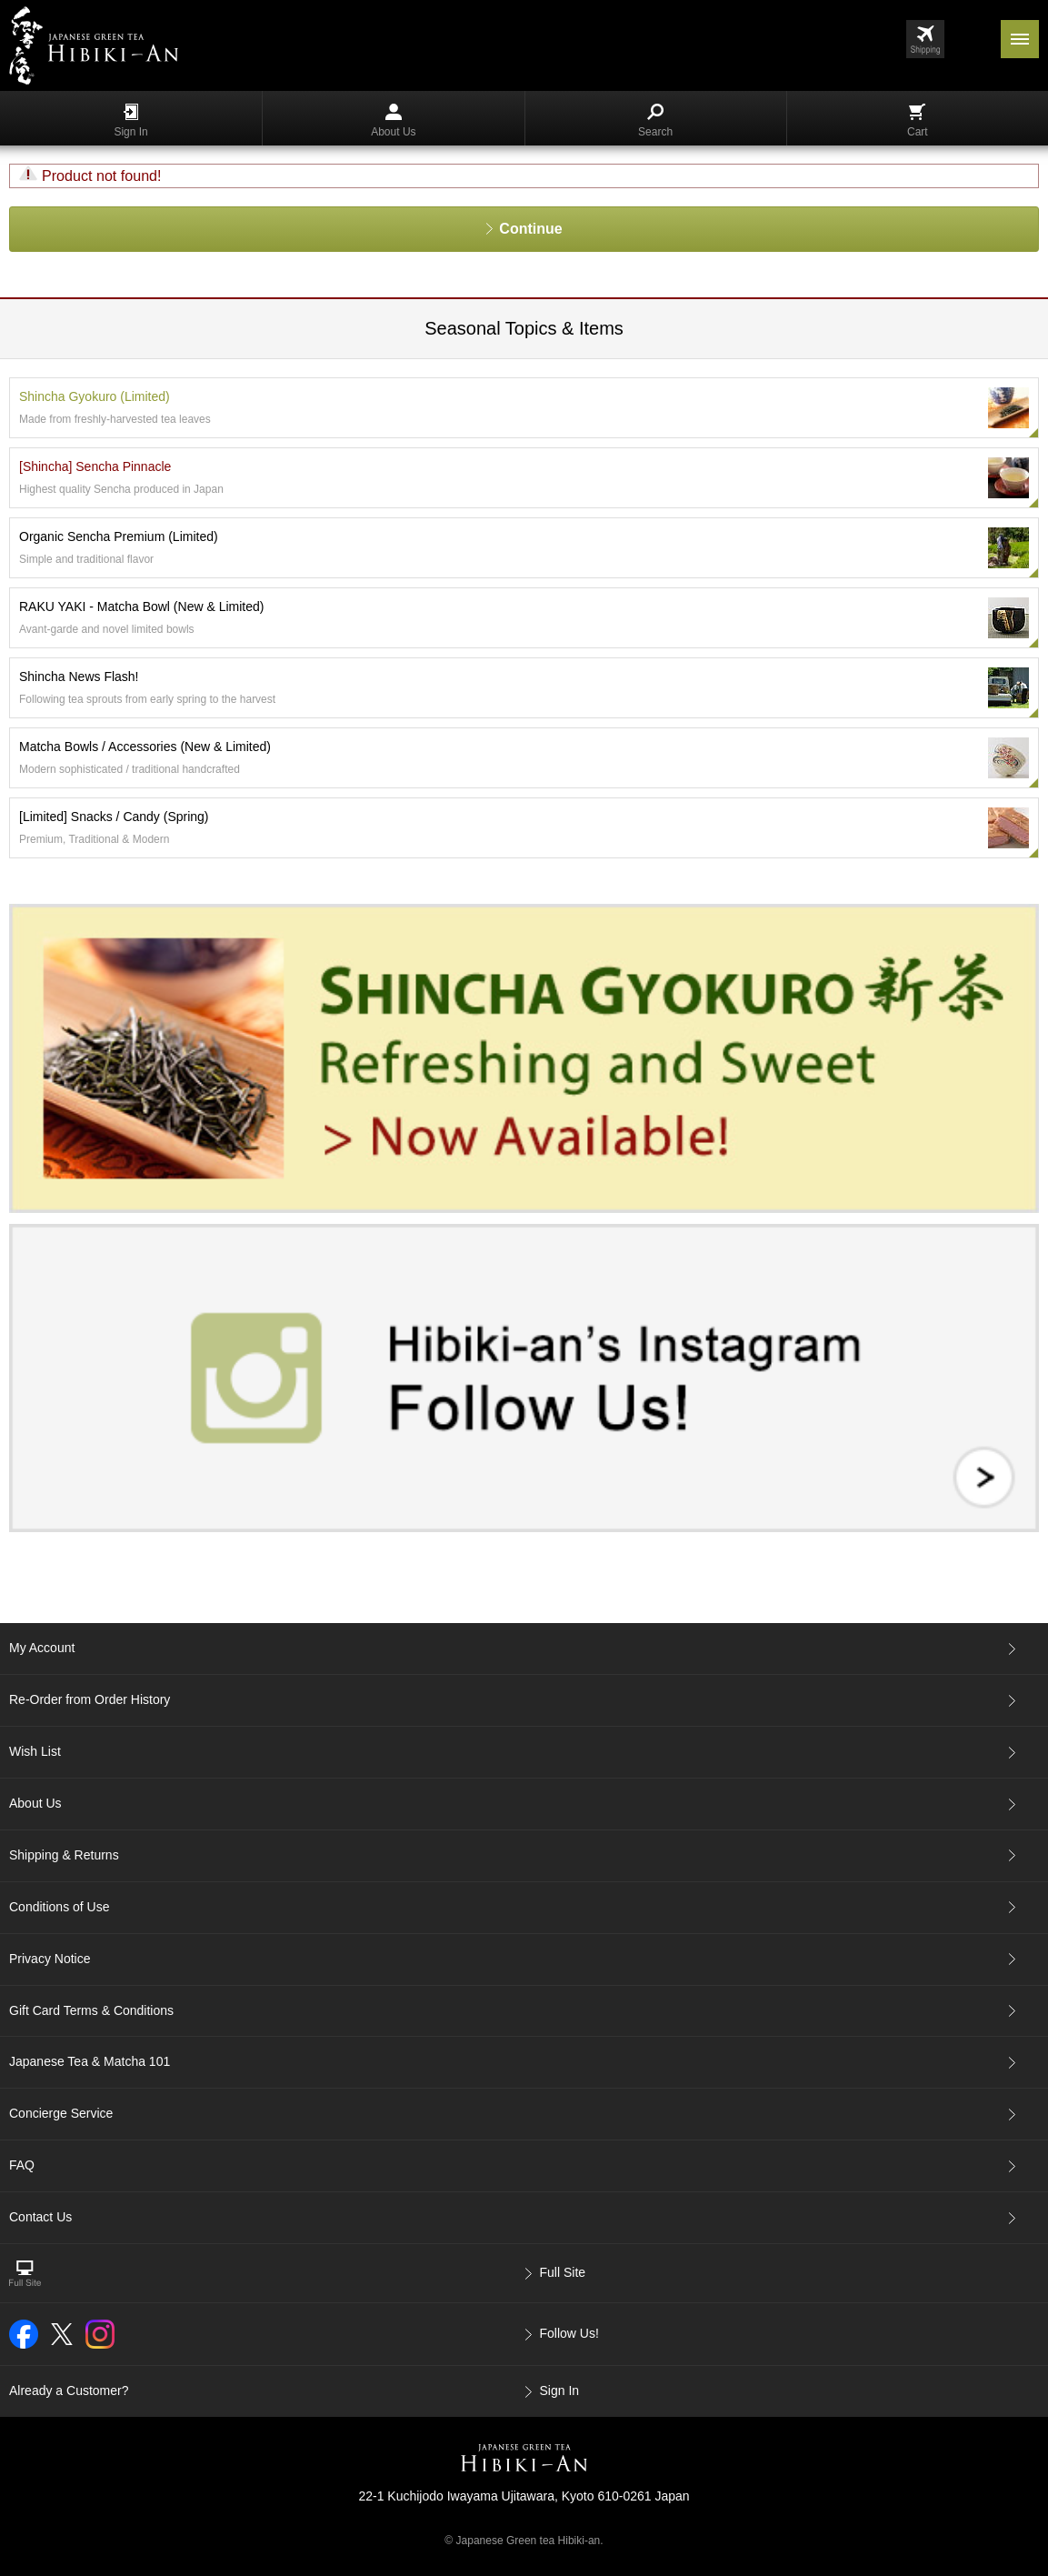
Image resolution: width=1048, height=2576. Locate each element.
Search (655, 121)
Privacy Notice (49, 1958)
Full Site (563, 2272)
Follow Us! (569, 2333)
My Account (42, 1647)
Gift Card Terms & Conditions (91, 2010)
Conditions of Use (59, 1906)
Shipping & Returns (64, 1855)
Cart (917, 121)
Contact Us (40, 2217)
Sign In (130, 121)
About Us (393, 121)
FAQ (22, 2165)
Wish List (35, 1751)
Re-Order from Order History (89, 1699)
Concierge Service (61, 2113)
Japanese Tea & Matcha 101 (89, 2061)
